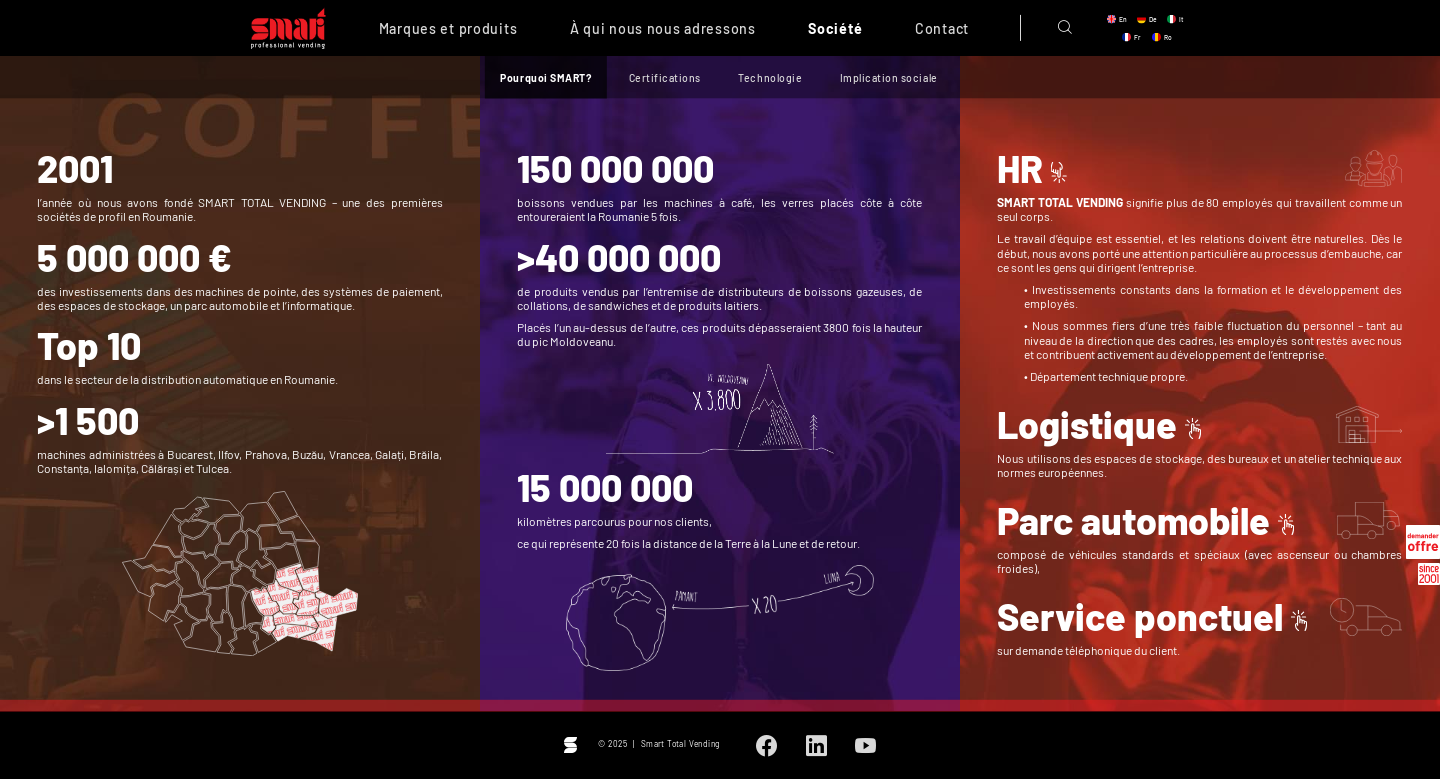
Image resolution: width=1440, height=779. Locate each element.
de (1153, 19)
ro (1168, 37)
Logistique (1087, 424)
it (1181, 19)
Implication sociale (889, 77)
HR (1020, 168)
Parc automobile (1133, 520)
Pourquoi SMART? (545, 77)
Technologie (770, 77)
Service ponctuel (1140, 616)
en (1123, 19)
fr (1137, 37)
